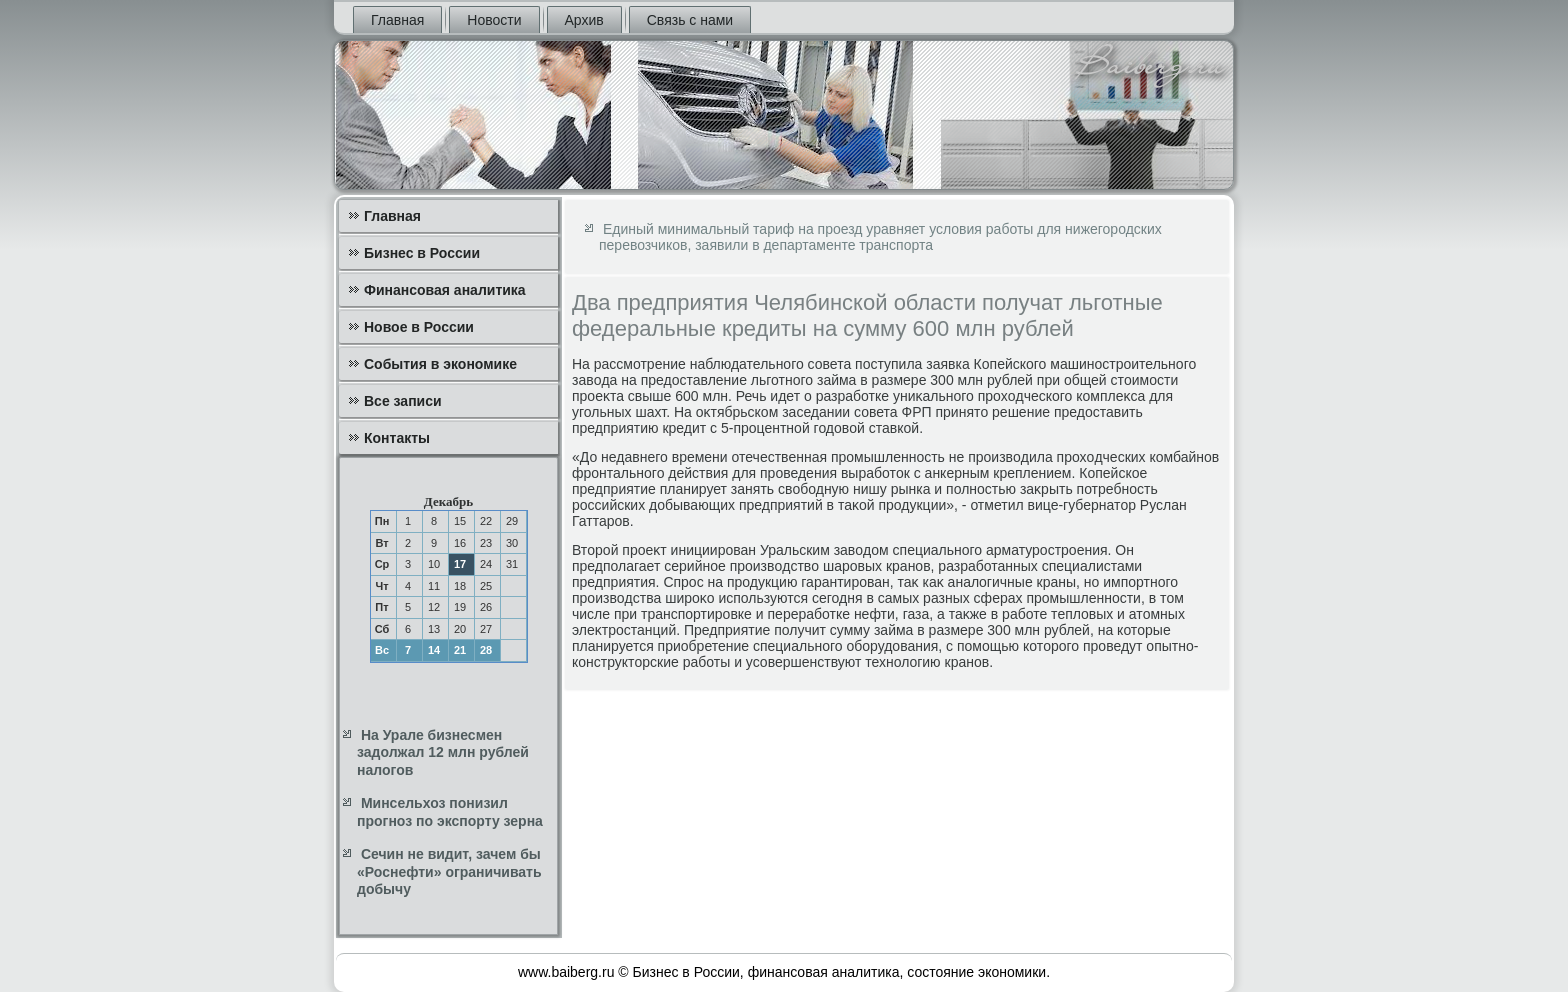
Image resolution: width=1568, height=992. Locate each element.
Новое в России (419, 327)
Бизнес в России (422, 253)
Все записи (403, 401)
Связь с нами (690, 20)
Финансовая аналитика (445, 290)
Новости (494, 20)
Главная (397, 20)
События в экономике (440, 364)
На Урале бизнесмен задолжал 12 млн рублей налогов (443, 752)
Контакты (397, 438)
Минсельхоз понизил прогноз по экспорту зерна (450, 812)
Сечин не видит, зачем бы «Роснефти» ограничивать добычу (449, 871)
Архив (584, 20)
